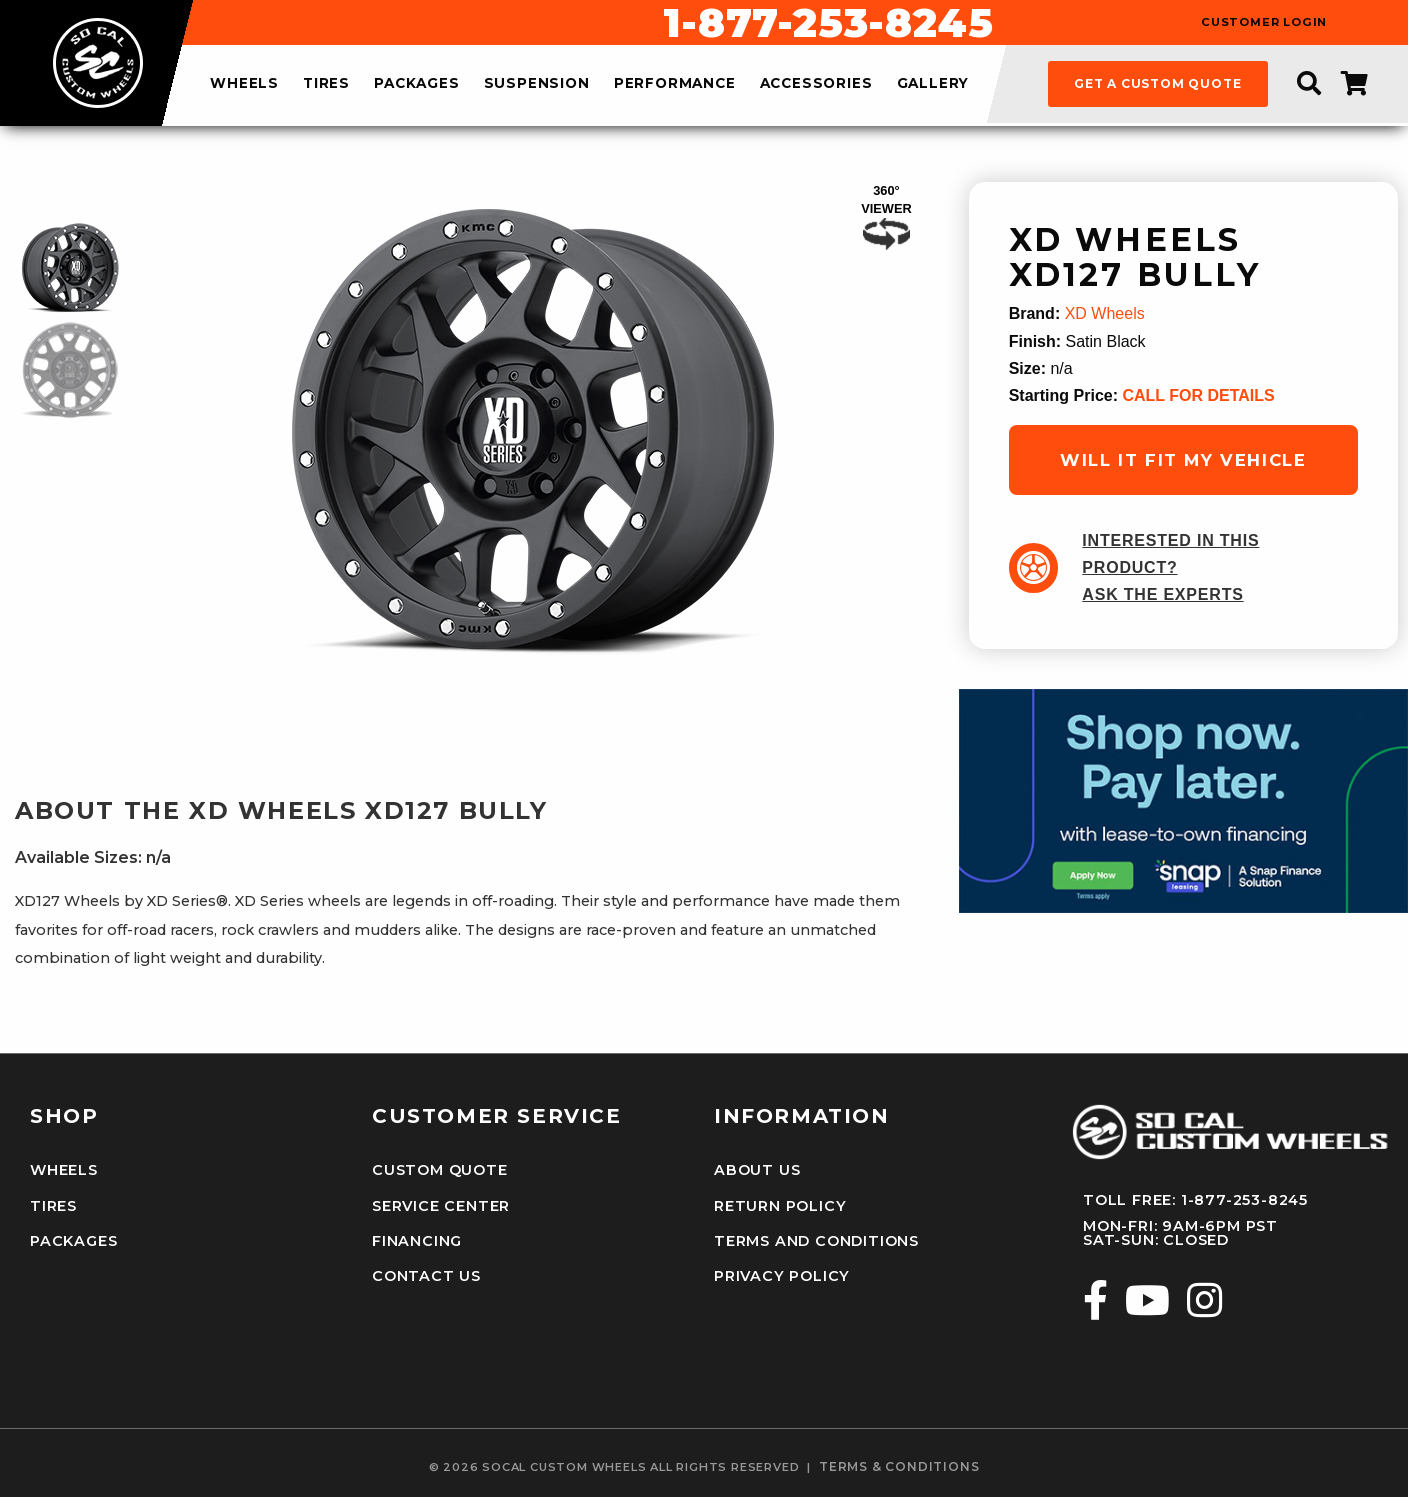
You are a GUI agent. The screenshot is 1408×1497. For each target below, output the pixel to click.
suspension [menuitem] (537, 84)
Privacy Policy (782, 1276)
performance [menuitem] (675, 84)
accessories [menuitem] (816, 84)
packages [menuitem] (416, 84)
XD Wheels (1105, 313)
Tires (53, 1206)
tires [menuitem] (326, 84)
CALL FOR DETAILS (1198, 395)
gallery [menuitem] (933, 84)
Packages (73, 1241)
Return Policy (780, 1206)
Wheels (64, 1170)
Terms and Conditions (816, 1241)
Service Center (441, 1206)
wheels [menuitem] (244, 84)
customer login (1264, 22)
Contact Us (426, 1276)
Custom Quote (440, 1170)
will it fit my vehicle (1183, 460)
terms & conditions (899, 1467)
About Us (757, 1170)
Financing (417, 1241)
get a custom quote (1157, 83)
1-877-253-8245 (828, 23)
